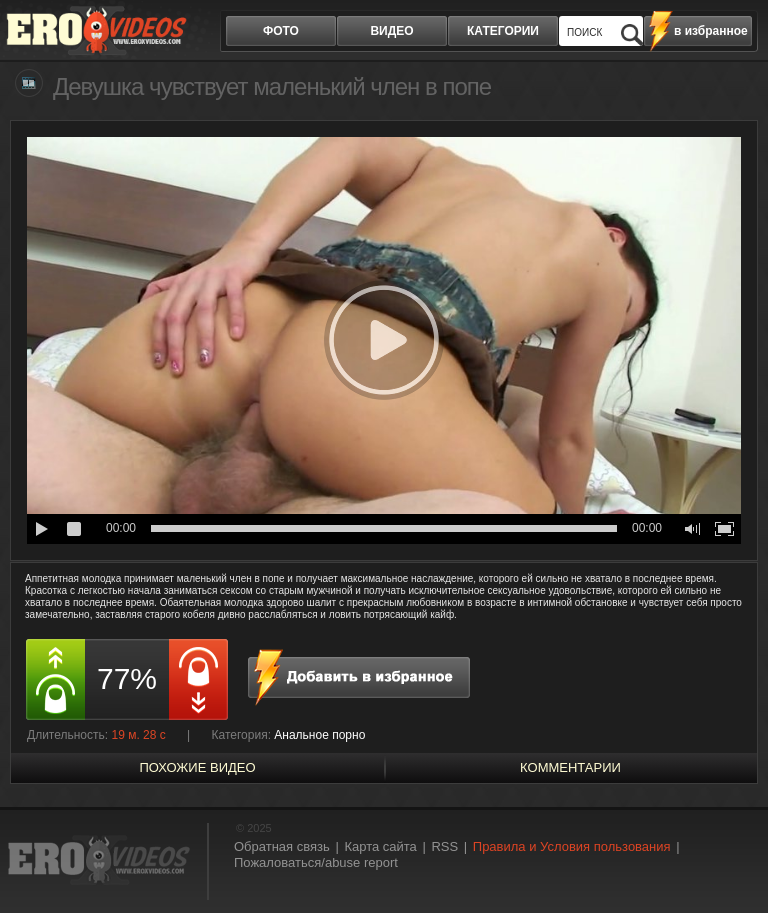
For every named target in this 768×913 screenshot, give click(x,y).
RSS (444, 846)
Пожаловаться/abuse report (316, 862)
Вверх (730, 861)
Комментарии (570, 767)
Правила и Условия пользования (572, 846)
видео (391, 31)
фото (281, 31)
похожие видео (197, 767)
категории (503, 31)
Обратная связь (282, 846)
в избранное (711, 31)
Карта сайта (380, 846)
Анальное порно (319, 735)
